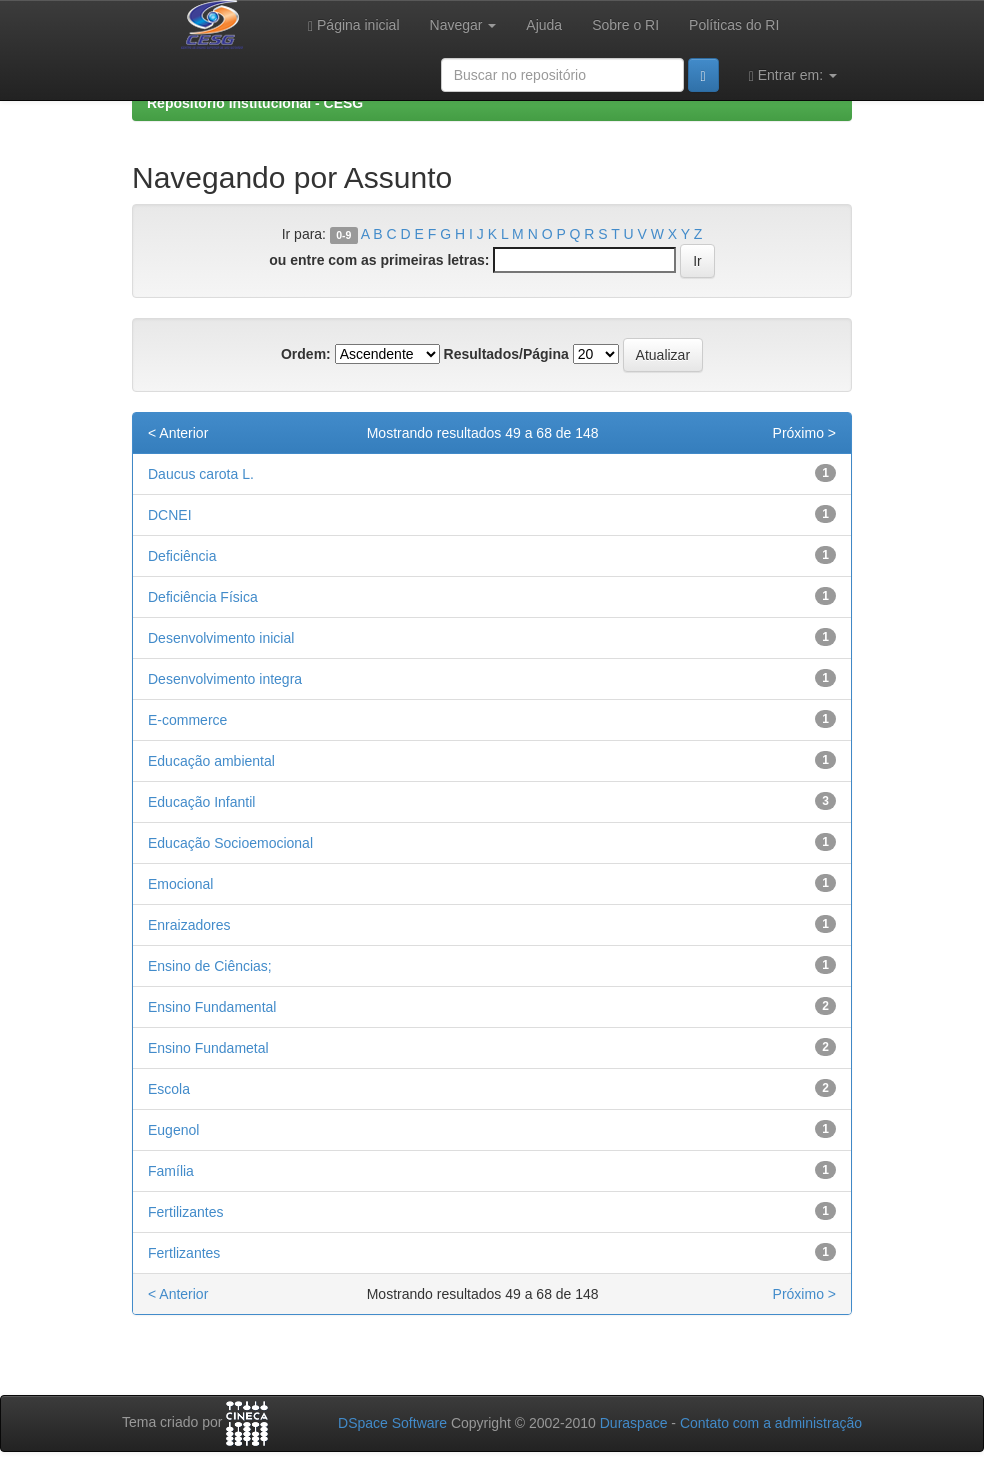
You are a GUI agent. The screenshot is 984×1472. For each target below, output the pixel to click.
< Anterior (178, 433)
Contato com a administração (771, 1423)
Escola (169, 1089)
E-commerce (187, 720)
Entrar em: (793, 75)
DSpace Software (392, 1423)
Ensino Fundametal (208, 1048)
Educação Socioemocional (230, 843)
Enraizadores (189, 925)
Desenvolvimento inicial (221, 638)
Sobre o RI (625, 25)
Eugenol (173, 1130)
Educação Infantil (201, 802)
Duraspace (634, 1423)
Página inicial (354, 25)
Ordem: (306, 354)
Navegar (463, 25)
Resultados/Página (506, 354)
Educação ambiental (211, 761)
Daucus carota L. (201, 474)
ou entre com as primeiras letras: (379, 260)
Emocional (180, 884)
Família (171, 1171)
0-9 (343, 235)
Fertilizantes (185, 1212)
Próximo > (804, 433)
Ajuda (544, 25)
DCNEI (170, 515)
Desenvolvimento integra (225, 679)
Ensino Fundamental (212, 1007)
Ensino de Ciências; (210, 966)
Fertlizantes (184, 1253)
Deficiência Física (203, 597)
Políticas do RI (734, 25)
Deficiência (182, 556)
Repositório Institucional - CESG (255, 103)
